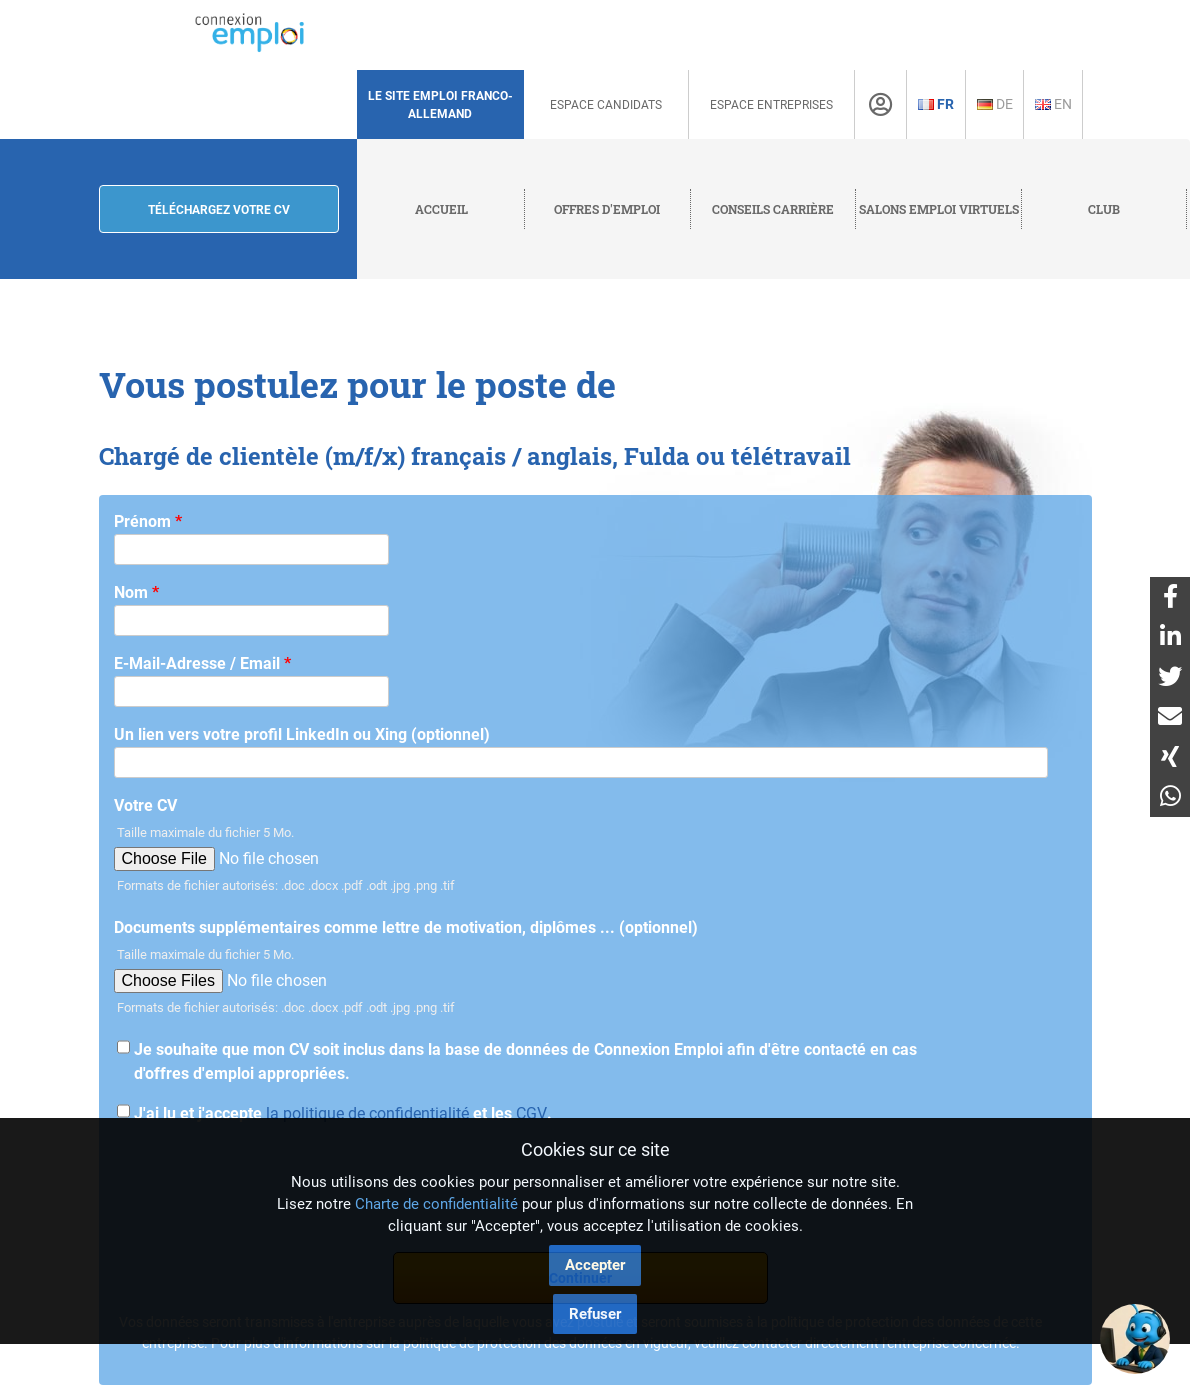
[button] (1135, 1339)
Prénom (148, 521)
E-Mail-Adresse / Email (202, 663)
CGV (531, 1113)
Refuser (595, 1314)
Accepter (595, 1265)
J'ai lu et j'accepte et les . (343, 1113)
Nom (136, 592)
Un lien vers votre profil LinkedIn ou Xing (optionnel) (302, 734)
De (995, 104)
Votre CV (145, 805)
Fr (936, 104)
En (1053, 104)
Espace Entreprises (771, 105)
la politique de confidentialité (367, 1113)
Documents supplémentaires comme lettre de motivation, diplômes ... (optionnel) (406, 927)
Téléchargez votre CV (219, 210)
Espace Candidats (606, 105)
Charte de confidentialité (436, 1204)
